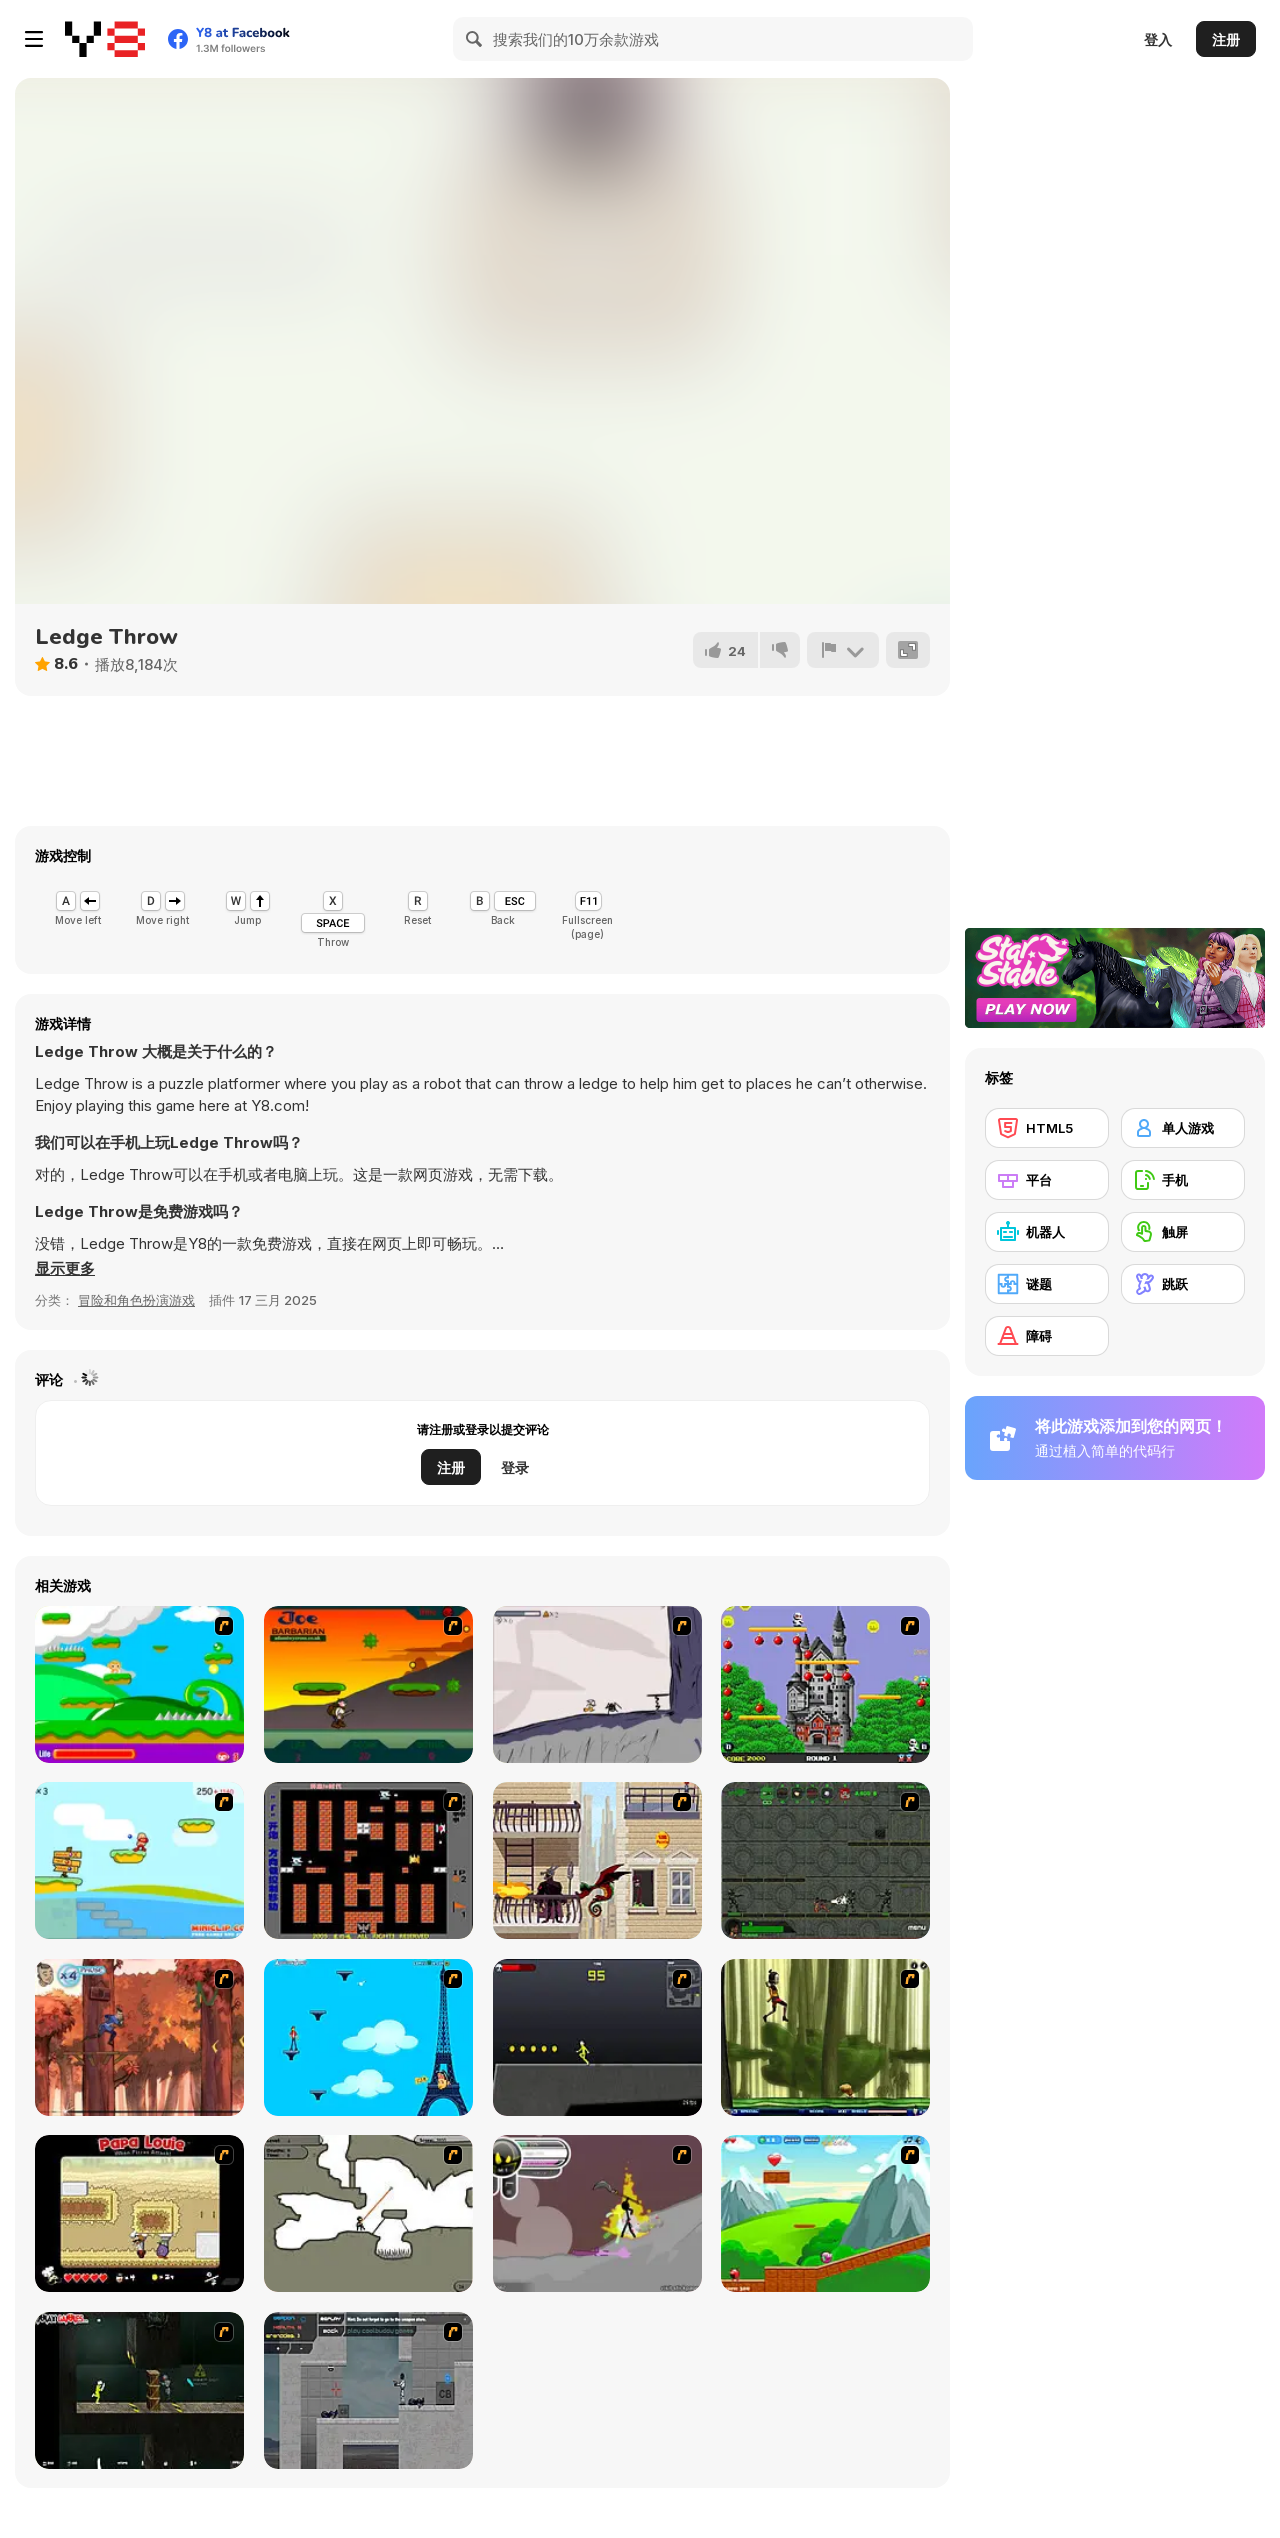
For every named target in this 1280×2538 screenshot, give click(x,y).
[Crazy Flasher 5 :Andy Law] (139, 2390)
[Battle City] (368, 1860)
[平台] (1047, 1180)
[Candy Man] (139, 1684)
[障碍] (1047, 1336)
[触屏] (1183, 1232)
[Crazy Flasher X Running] (597, 2037)
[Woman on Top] (368, 2037)
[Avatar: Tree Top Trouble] (139, 2037)
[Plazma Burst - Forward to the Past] (368, 2390)
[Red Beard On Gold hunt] (139, 1860)
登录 (515, 1467)
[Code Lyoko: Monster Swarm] (825, 2037)
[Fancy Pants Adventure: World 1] (597, 1684)
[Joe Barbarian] (368, 1684)
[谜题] (1047, 1284)
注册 (1226, 39)
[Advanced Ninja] (368, 2213)
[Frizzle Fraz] (825, 2213)
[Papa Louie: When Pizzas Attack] (139, 2213)
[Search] (475, 39)
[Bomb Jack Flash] (825, 1684)
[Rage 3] (597, 2213)
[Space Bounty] (825, 1860)
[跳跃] (1183, 1284)
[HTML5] (1047, 1128)
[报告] (843, 650)
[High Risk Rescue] (597, 1860)
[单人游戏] (1183, 1128)
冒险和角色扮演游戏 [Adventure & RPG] (136, 1300)
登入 (1158, 39)
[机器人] (1047, 1232)
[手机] (1183, 1180)
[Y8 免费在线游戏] (105, 39)
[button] (65, 1269)
